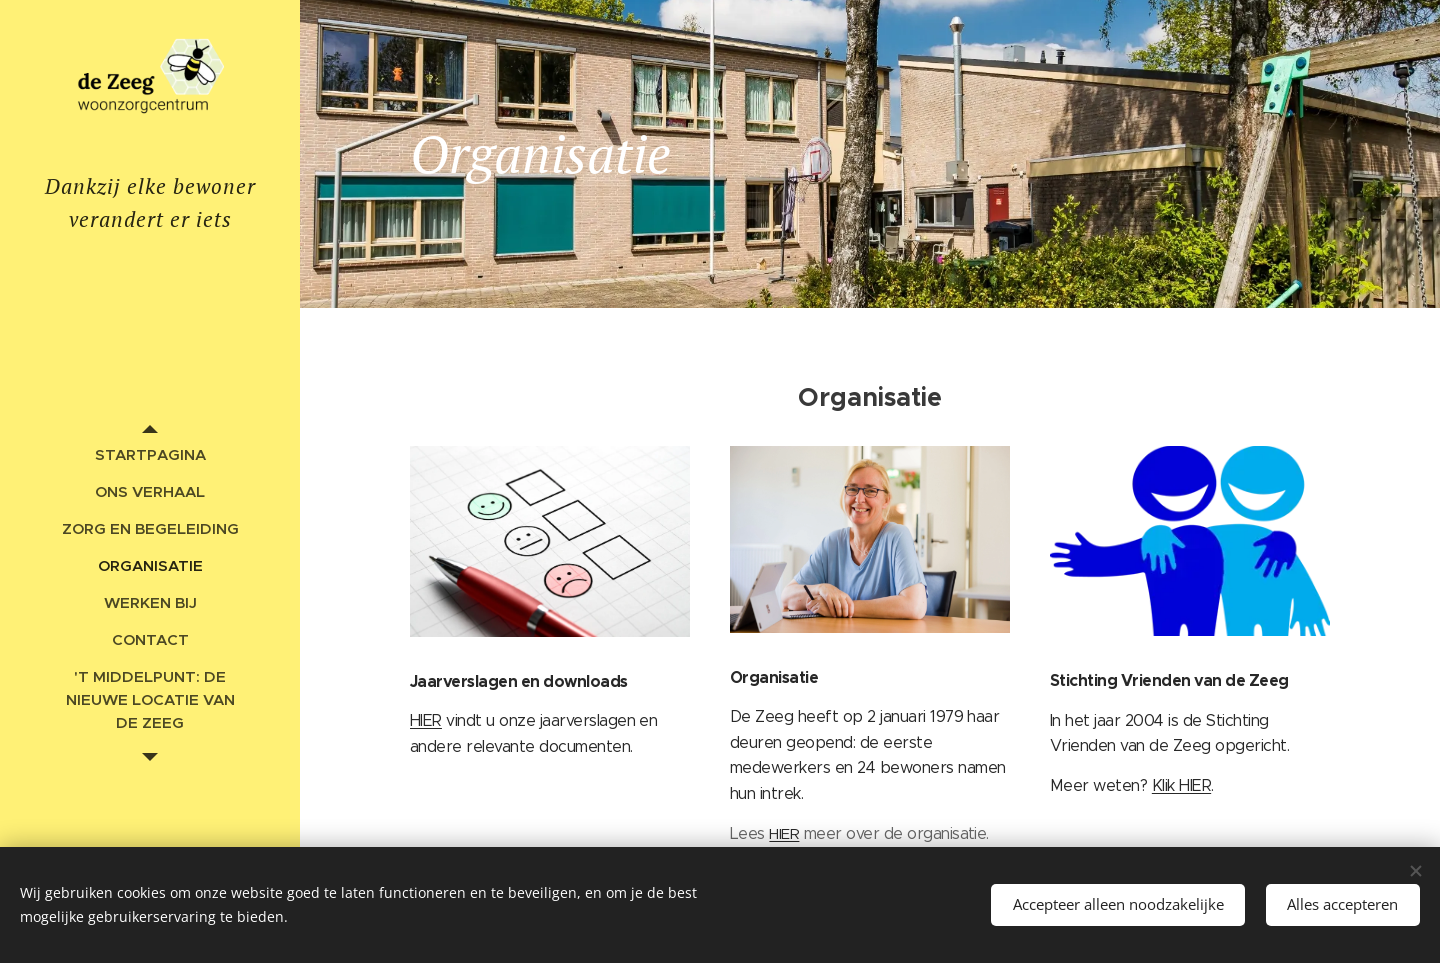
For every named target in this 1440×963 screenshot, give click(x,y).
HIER (426, 721)
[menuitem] (150, 454)
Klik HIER (1181, 785)
